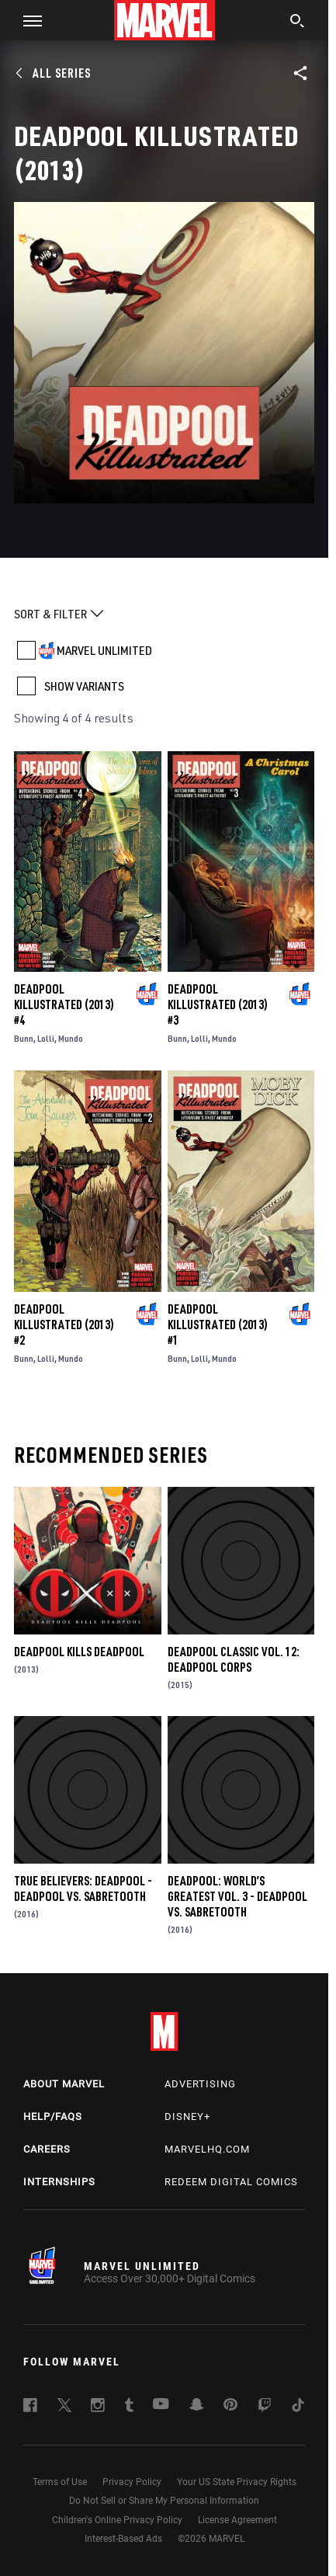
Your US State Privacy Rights (236, 2482)
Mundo (70, 1038)
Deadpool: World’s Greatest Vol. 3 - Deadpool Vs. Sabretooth (237, 1896)
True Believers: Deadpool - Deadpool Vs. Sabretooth (83, 1888)
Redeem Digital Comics (231, 2182)
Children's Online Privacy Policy (117, 2520)
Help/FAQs (52, 2116)
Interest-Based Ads (123, 2538)
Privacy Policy (131, 2482)
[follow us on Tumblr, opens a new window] (129, 2407)
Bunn (23, 1038)
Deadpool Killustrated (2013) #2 (64, 1324)
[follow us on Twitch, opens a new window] (265, 2407)
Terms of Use (60, 2482)
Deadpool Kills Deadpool (79, 1651)
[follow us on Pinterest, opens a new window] (230, 2406)
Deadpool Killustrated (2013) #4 (64, 1004)
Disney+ (187, 2116)
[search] (297, 22)
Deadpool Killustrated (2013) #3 (218, 1004)
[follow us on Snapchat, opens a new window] (196, 2406)
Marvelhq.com (207, 2149)
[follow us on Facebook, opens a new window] (30, 2407)
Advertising (200, 2084)
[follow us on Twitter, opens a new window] (64, 2407)
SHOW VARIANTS (84, 686)
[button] (27, 20)
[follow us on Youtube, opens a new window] (161, 2405)
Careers (47, 2149)
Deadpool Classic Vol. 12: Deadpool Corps (234, 1659)
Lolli (45, 1038)
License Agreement (237, 2520)
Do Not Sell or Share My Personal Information (164, 2500)
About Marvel (64, 2084)
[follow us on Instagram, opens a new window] (98, 2407)
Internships (59, 2182)
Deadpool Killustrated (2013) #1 (218, 1324)
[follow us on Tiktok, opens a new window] (298, 2407)
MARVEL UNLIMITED (104, 650)
